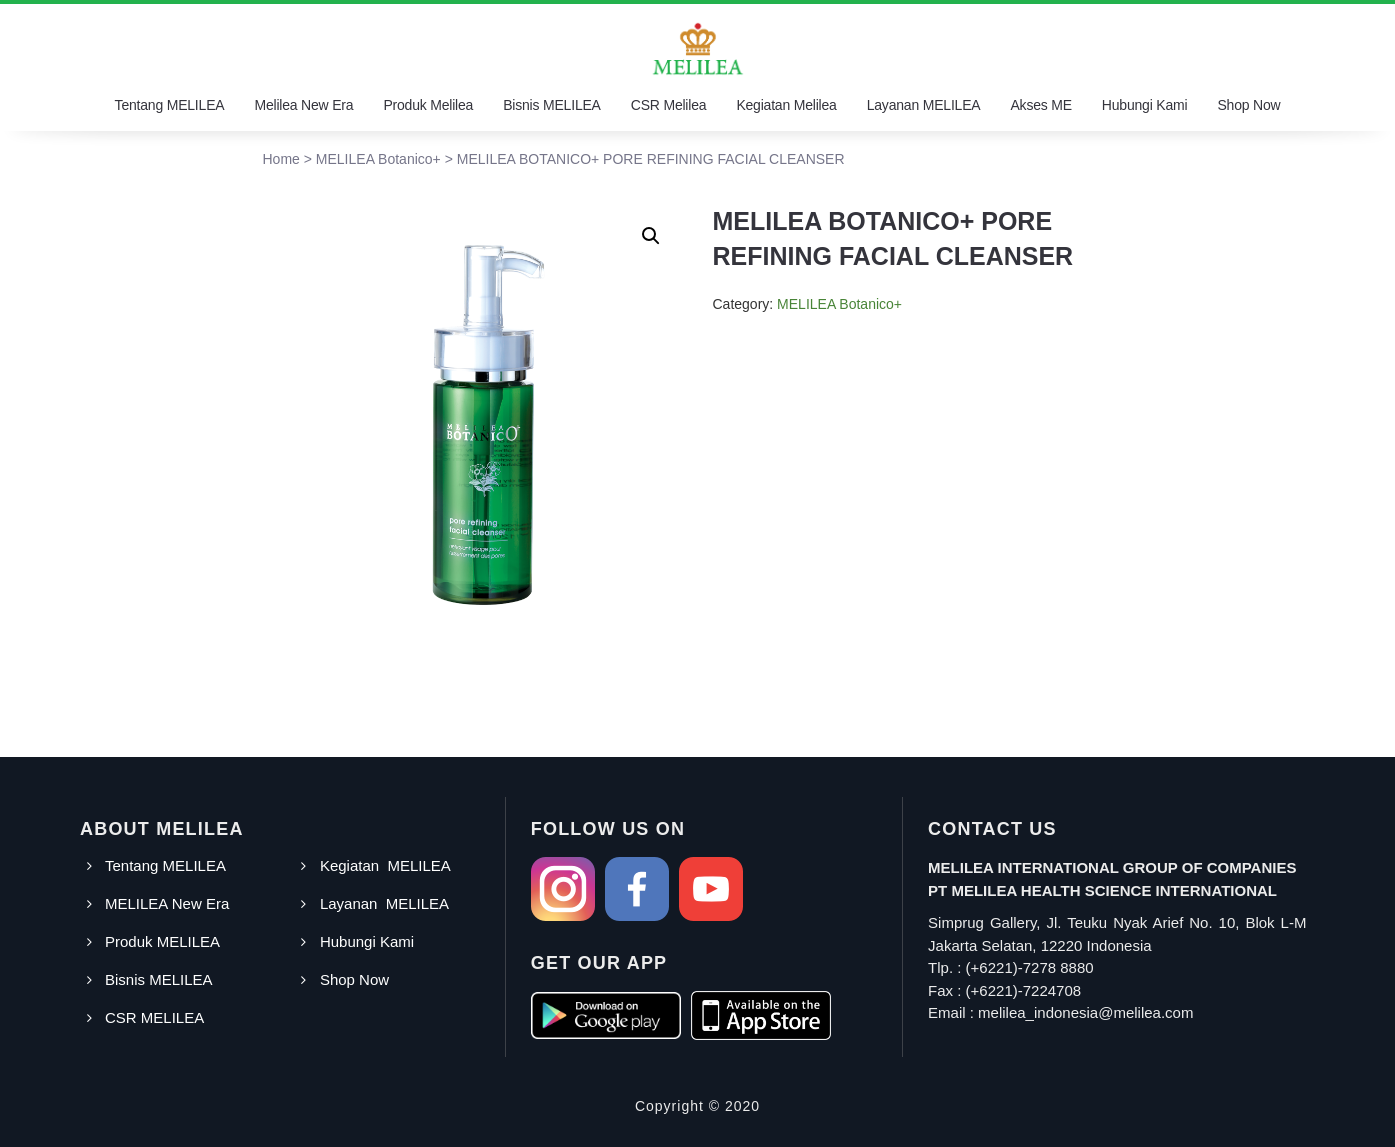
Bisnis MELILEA (552, 105)
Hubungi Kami (1145, 105)
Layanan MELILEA (924, 105)
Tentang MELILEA (170, 105)
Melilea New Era (303, 105)
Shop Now (1248, 105)
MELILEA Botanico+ (839, 304)
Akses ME (1040, 105)
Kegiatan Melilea (786, 105)
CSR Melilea (669, 105)
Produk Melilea (428, 105)
